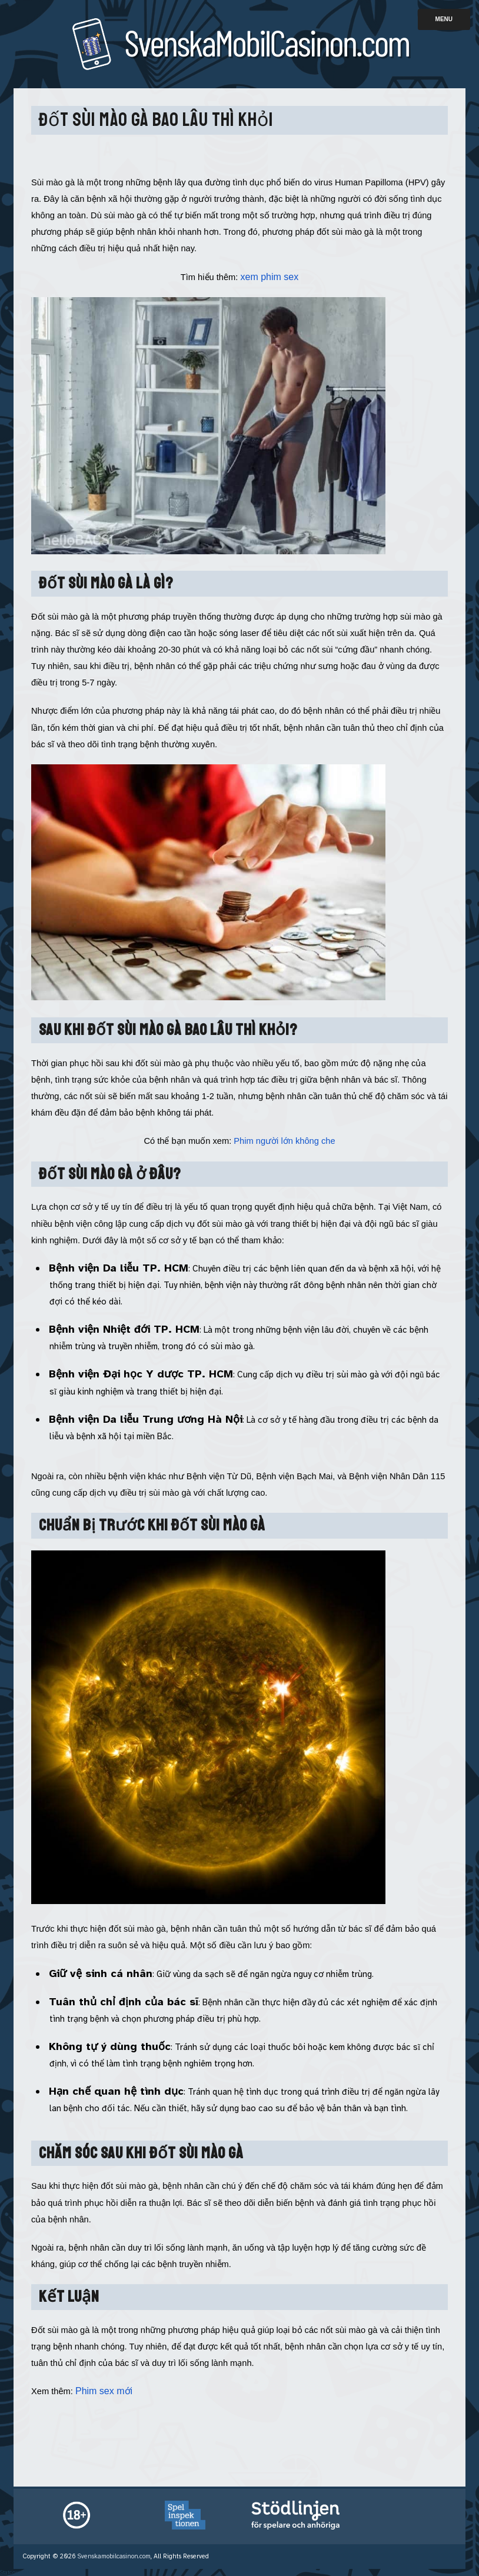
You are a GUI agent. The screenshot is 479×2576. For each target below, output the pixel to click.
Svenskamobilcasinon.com (114, 2556)
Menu (444, 19)
